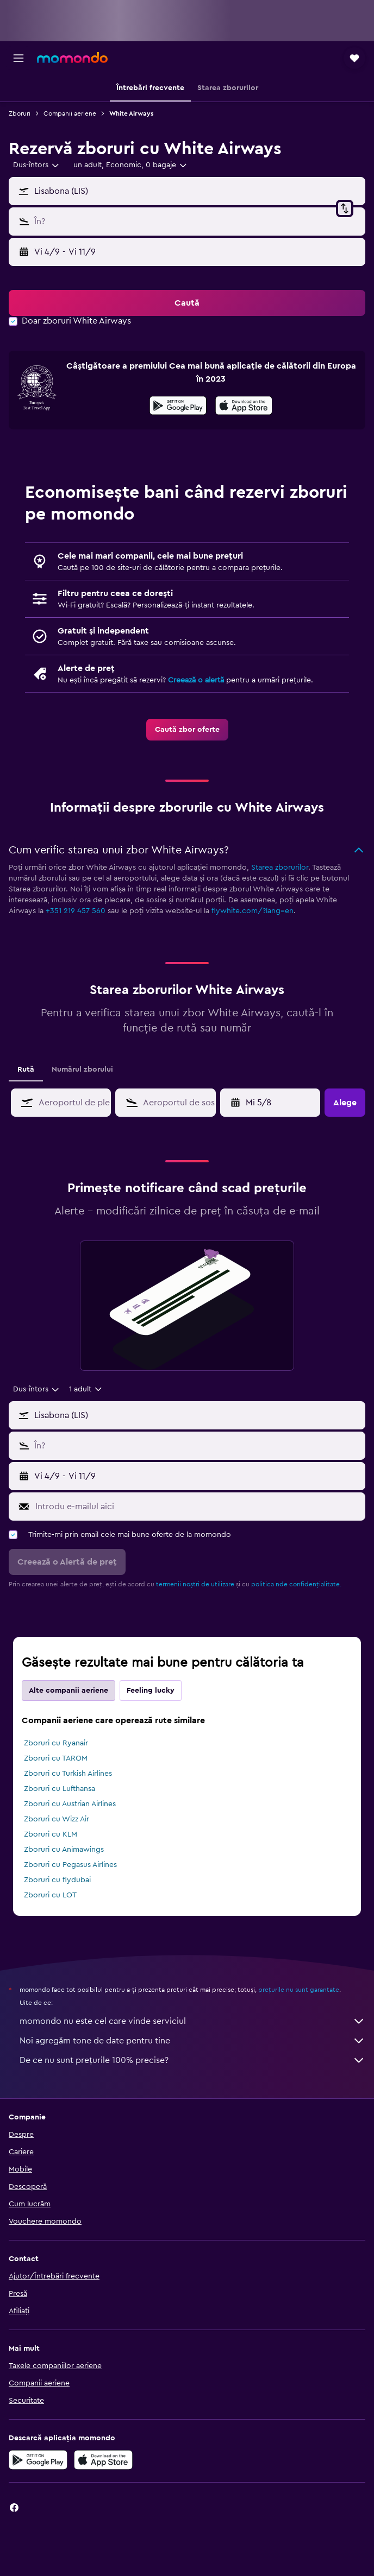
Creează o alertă (196, 680)
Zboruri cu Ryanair (56, 1743)
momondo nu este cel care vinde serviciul (192, 2021)
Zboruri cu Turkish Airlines (68, 1773)
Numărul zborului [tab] (82, 1069)
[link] (187, 729)
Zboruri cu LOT (50, 1895)
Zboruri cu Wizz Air (56, 1819)
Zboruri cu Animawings (64, 1849)
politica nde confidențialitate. (296, 1584)
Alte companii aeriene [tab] (68, 1690)
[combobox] (37, 165)
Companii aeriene (69, 113)
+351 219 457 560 (75, 911)
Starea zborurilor (279, 867)
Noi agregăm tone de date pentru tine (192, 2040)
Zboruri (19, 113)
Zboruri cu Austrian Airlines (70, 1804)
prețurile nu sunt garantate (298, 1989)
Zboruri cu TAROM (56, 1758)
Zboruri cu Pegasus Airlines (70, 1865)
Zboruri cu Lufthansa (59, 1789)
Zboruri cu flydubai (57, 1880)
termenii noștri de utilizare (195, 1584)
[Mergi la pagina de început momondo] (72, 57)
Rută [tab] (25, 1069)
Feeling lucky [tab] (150, 1690)
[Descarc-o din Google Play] (178, 407)
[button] (18, 58)
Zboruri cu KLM (50, 1834)
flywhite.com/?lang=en (252, 911)
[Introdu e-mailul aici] (197, 1506)
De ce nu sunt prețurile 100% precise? (192, 2060)
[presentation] (243, 405)
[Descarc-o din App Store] (243, 407)
